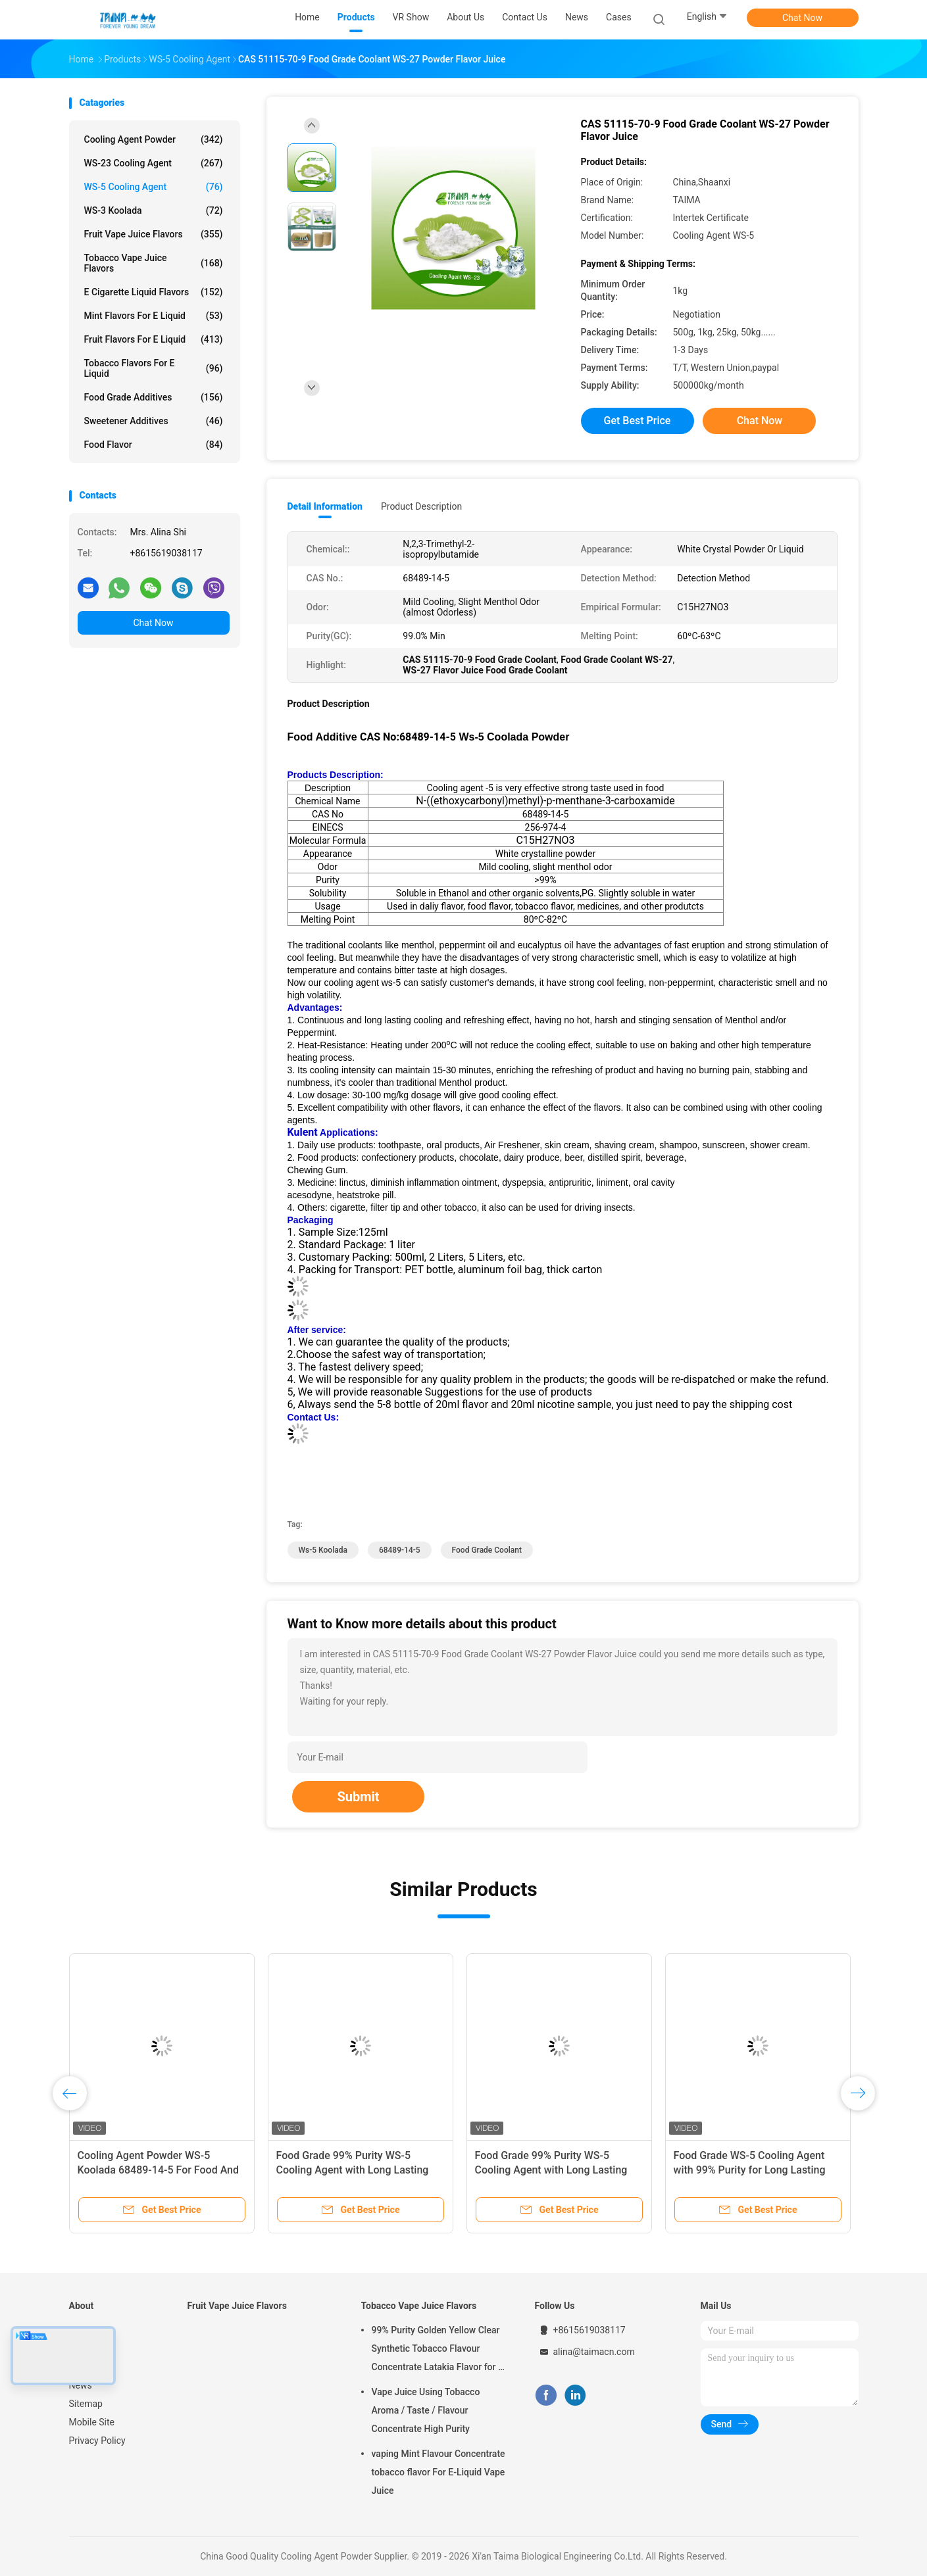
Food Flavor (153, 444)
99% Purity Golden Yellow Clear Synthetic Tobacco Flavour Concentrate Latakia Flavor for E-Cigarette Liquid (439, 2350)
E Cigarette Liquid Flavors (153, 292)
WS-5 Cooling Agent (153, 186)
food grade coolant (487, 1550)
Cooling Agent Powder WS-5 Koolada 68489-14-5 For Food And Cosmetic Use (158, 2170)
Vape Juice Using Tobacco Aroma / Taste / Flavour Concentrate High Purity (426, 2410)
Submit (358, 1797)
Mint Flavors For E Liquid (153, 315)
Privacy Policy (97, 2440)
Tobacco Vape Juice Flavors (153, 263)
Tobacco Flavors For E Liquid (153, 368)
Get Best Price (637, 420)
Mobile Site (92, 2422)
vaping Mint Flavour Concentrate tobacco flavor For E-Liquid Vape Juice (438, 2472)
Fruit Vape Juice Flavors (153, 234)
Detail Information (325, 506)
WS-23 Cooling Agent (153, 163)
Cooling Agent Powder (153, 139)
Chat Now (802, 17)
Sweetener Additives (153, 420)
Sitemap (86, 2403)
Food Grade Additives (153, 397)
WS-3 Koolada (153, 210)
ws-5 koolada (323, 1550)
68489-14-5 (399, 1550)
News (80, 2385)
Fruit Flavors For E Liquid (153, 339)
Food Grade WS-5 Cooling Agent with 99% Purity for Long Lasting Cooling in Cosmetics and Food (750, 2170)
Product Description (421, 506)
